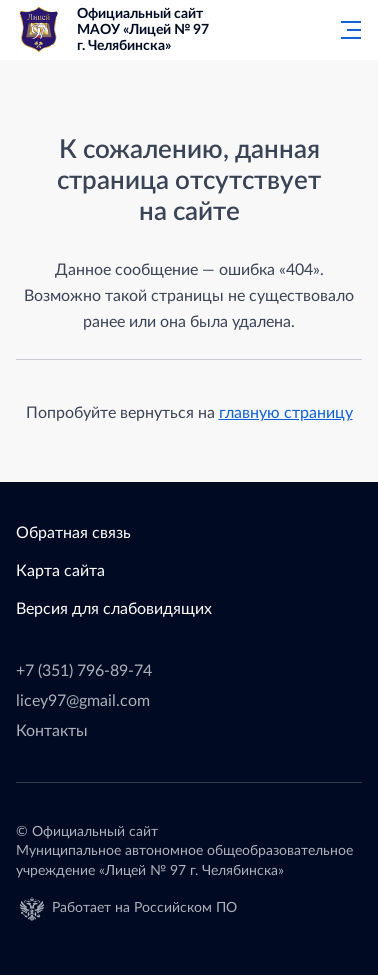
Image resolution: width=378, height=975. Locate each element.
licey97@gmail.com (83, 701)
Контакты (52, 731)
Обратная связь (73, 533)
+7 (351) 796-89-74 (84, 671)
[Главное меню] (345, 30)
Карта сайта (60, 571)
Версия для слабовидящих (114, 609)
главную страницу (286, 413)
